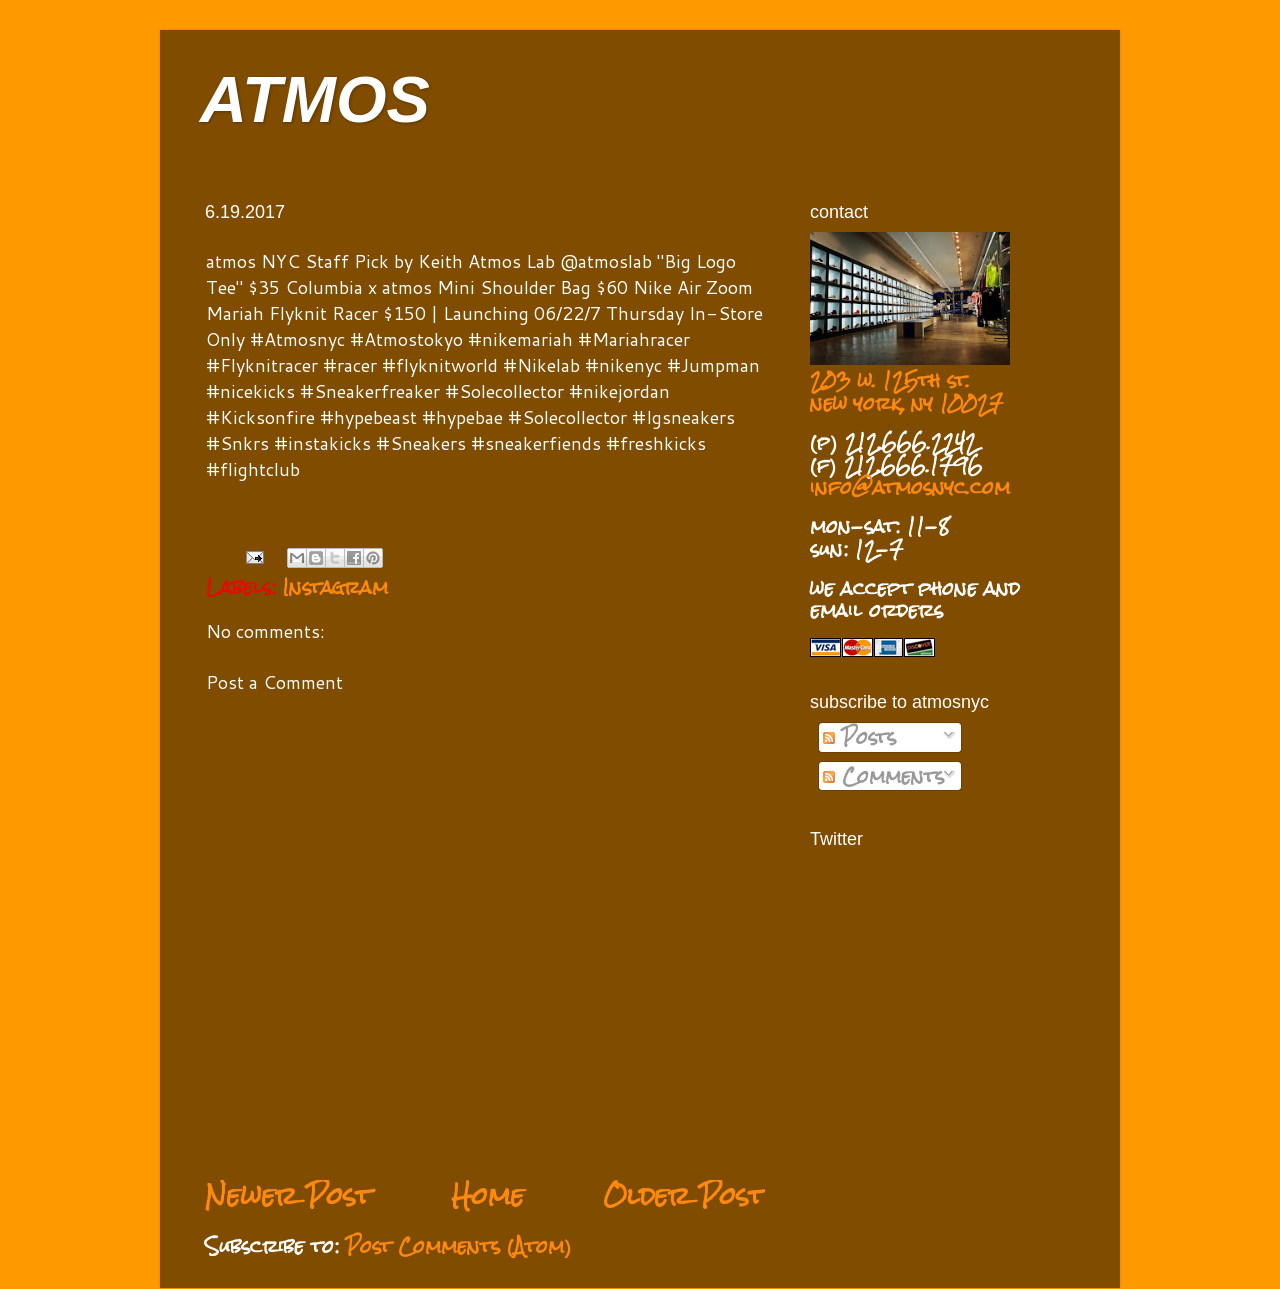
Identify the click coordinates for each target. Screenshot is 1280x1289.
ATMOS (315, 99)
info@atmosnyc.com (910, 487)
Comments (883, 776)
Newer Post (288, 1195)
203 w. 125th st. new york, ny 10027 (906, 391)
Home (487, 1195)
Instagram (335, 587)
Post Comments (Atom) (459, 1246)
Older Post (684, 1195)
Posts (859, 737)
